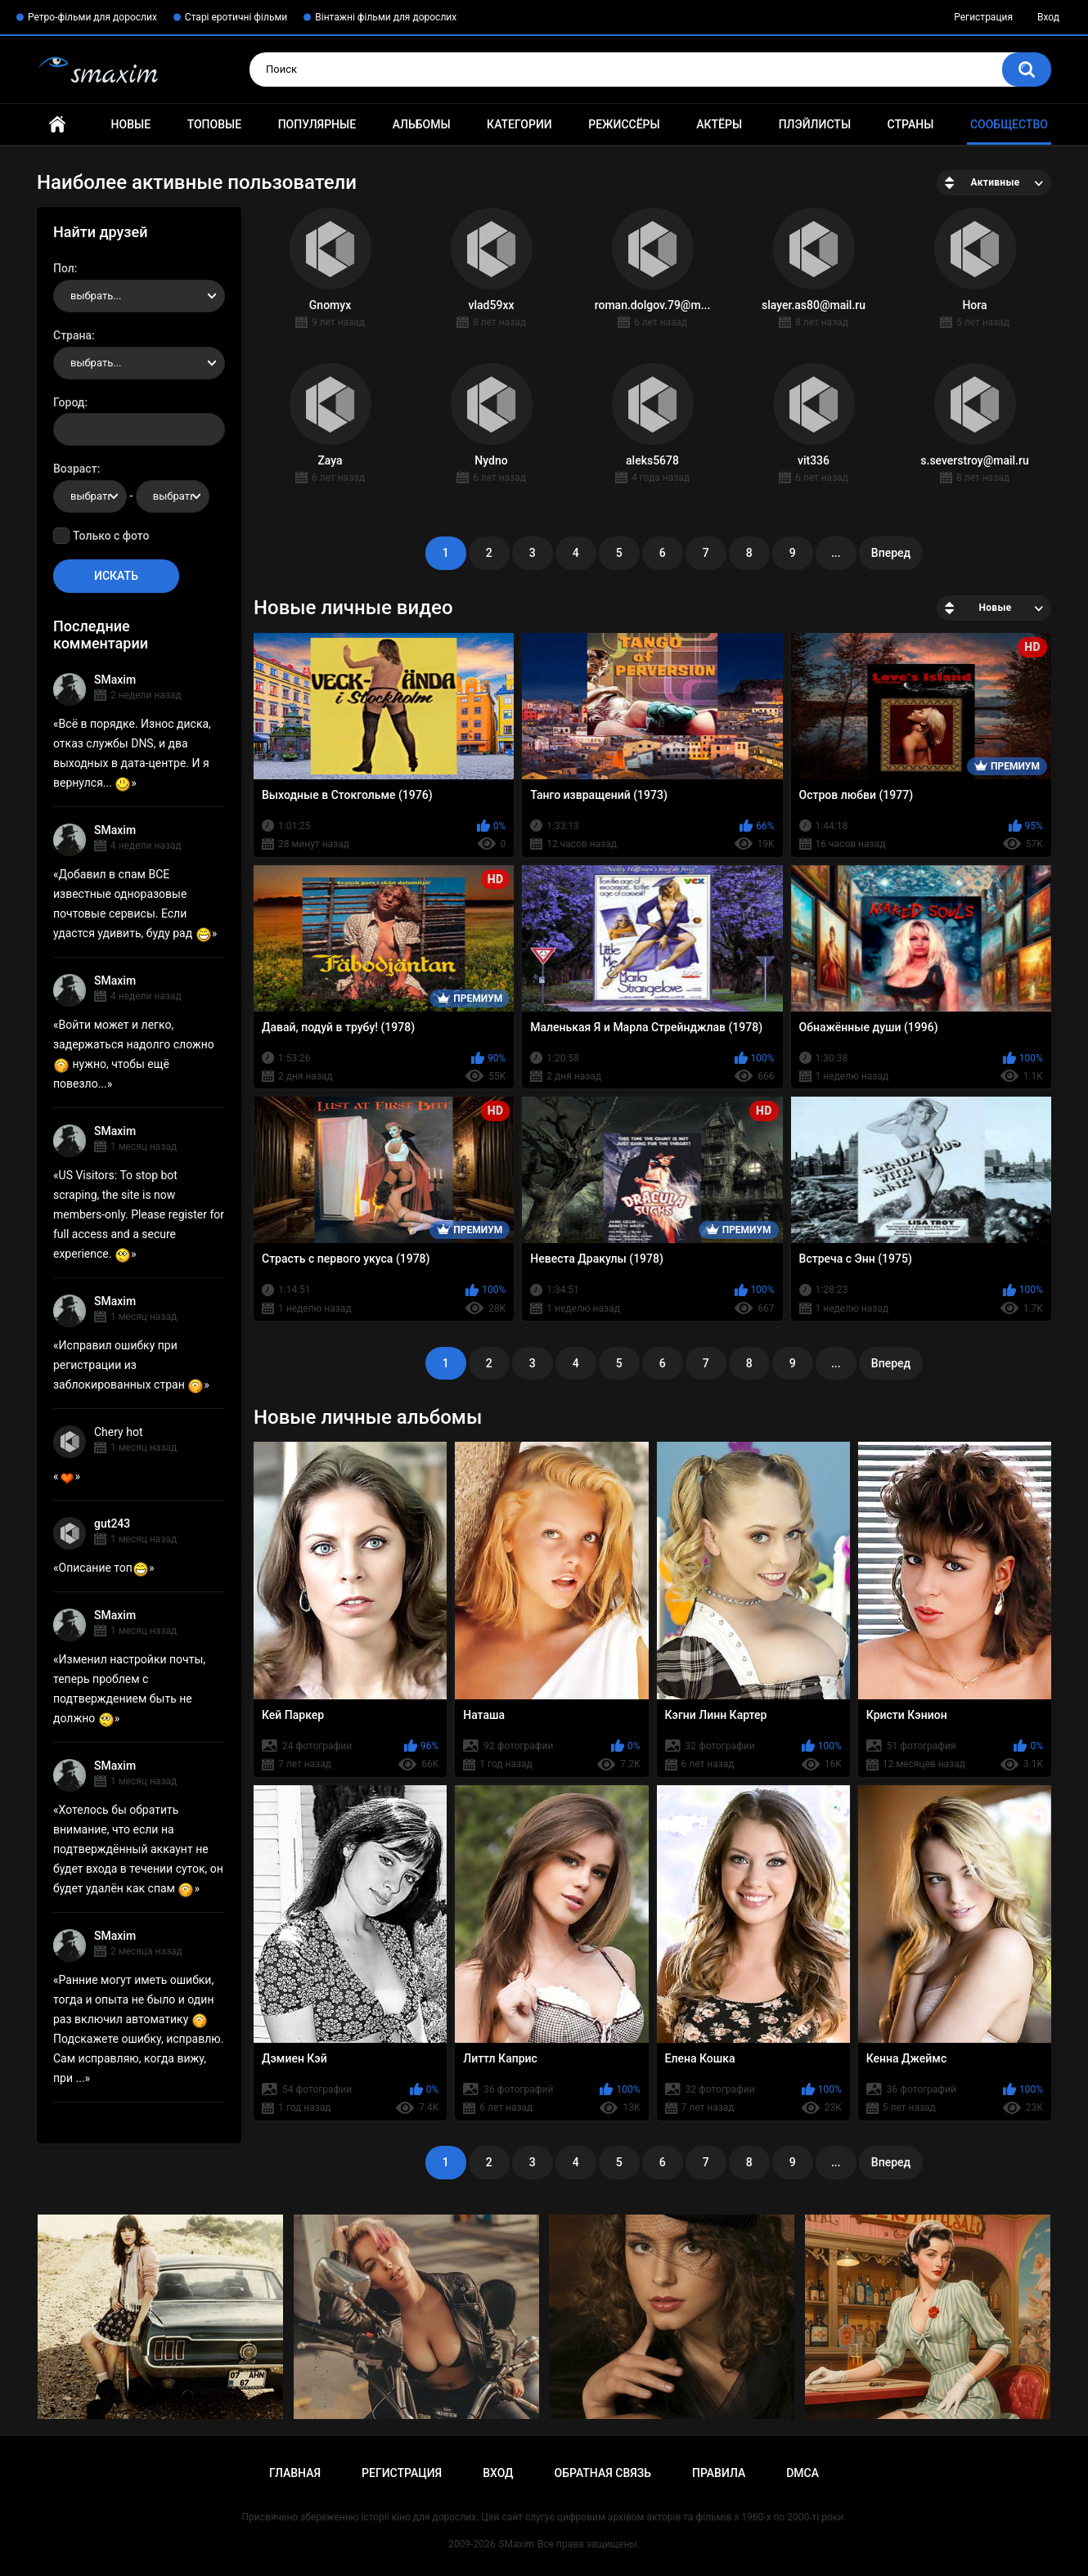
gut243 (112, 1523)
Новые (131, 124)
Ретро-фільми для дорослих (92, 17)
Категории (519, 124)
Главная (57, 125)
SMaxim (115, 679)
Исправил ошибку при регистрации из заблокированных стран (128, 1365)
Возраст (75, 468)
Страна (72, 335)
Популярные (317, 124)
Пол (63, 268)
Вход (1048, 17)
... (836, 552)
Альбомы (422, 124)
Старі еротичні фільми (236, 17)
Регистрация (983, 17)
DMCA (802, 2473)
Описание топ (104, 1567)
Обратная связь (603, 2473)
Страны (911, 124)
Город (69, 402)
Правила (718, 2473)
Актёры (719, 124)
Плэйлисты (815, 124)
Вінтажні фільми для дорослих (385, 17)
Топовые (214, 124)
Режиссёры (623, 124)
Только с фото (111, 535)
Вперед (890, 552)
